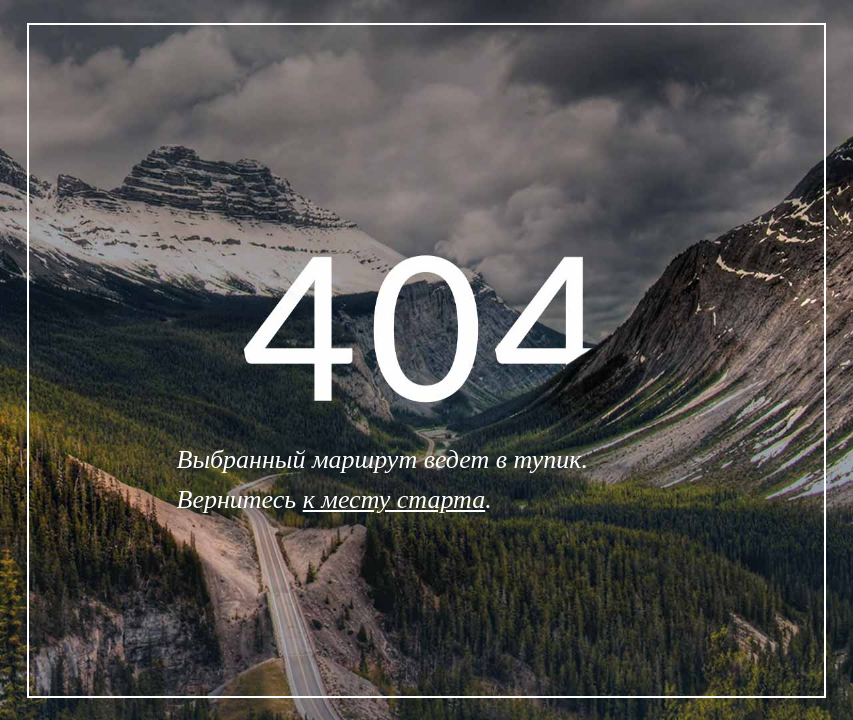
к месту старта (394, 499)
